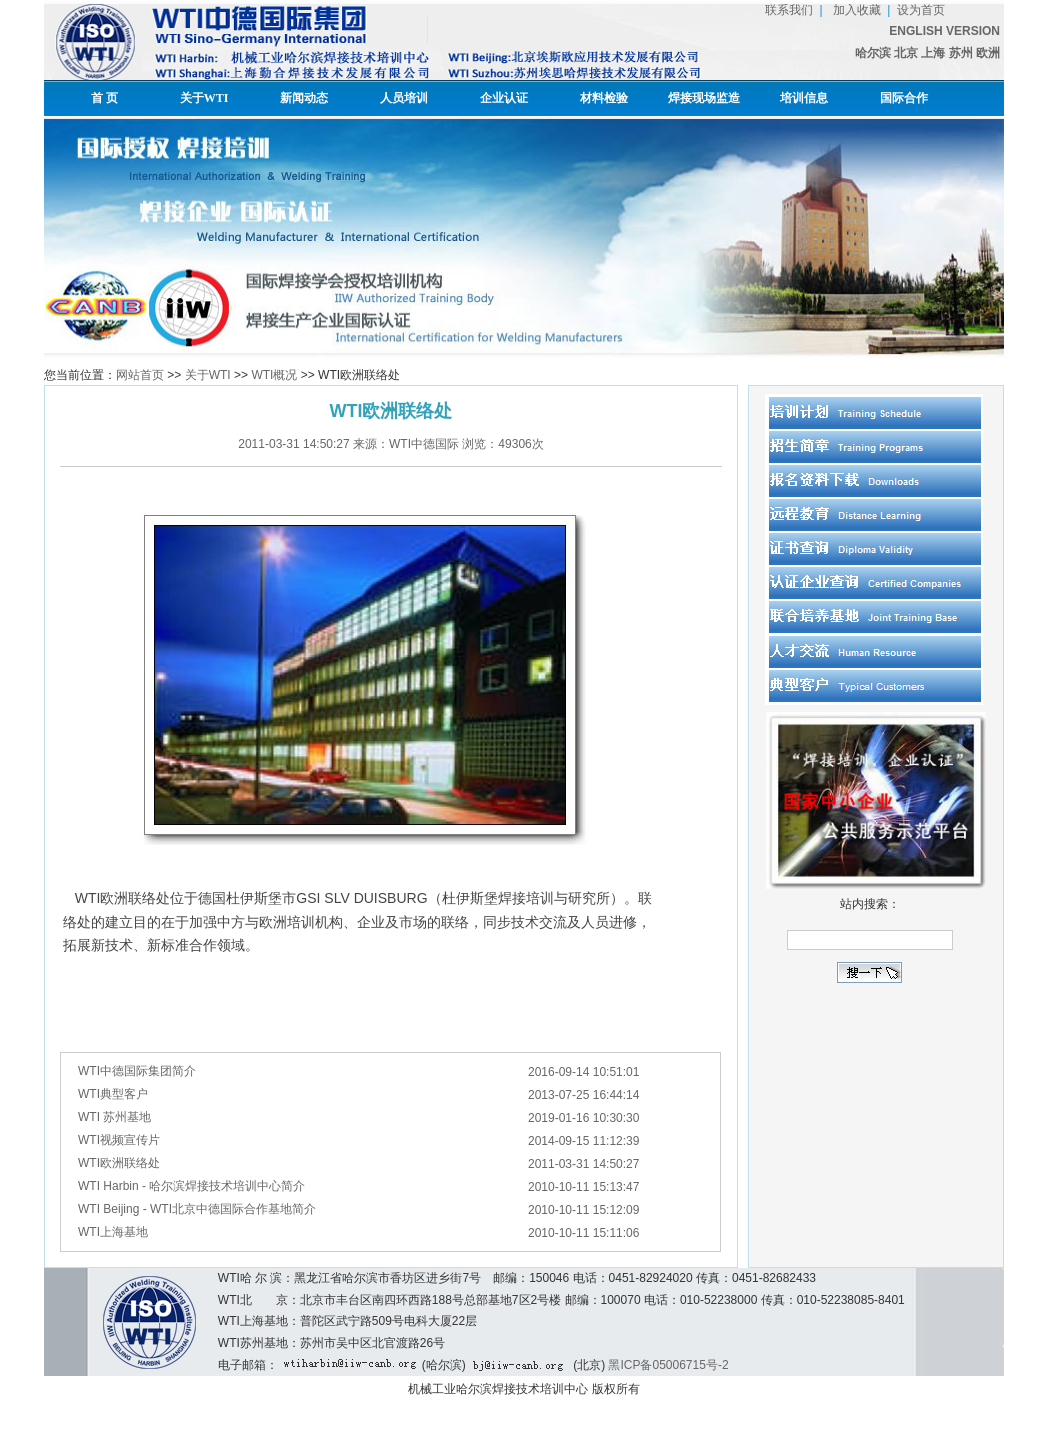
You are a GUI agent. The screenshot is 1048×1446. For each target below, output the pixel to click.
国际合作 (904, 98)
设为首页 (921, 10)
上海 (933, 53)
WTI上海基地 (113, 1232)
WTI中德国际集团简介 (137, 1071)
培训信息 (804, 98)
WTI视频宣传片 (119, 1140)
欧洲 (988, 53)
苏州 (962, 53)
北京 (906, 53)
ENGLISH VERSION (944, 31)
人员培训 (404, 98)
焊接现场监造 (704, 98)
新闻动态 (304, 98)
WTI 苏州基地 (114, 1117)
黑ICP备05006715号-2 (668, 1365)
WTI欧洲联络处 (119, 1163)
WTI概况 (274, 375)
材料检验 (604, 98)
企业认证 (504, 98)
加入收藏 (854, 10)
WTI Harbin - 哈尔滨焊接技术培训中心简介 (191, 1186)
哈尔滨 (873, 53)
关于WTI (204, 98)
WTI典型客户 (113, 1094)
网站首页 (140, 375)
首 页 (104, 98)
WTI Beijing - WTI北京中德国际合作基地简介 (197, 1209)
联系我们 (789, 10)
